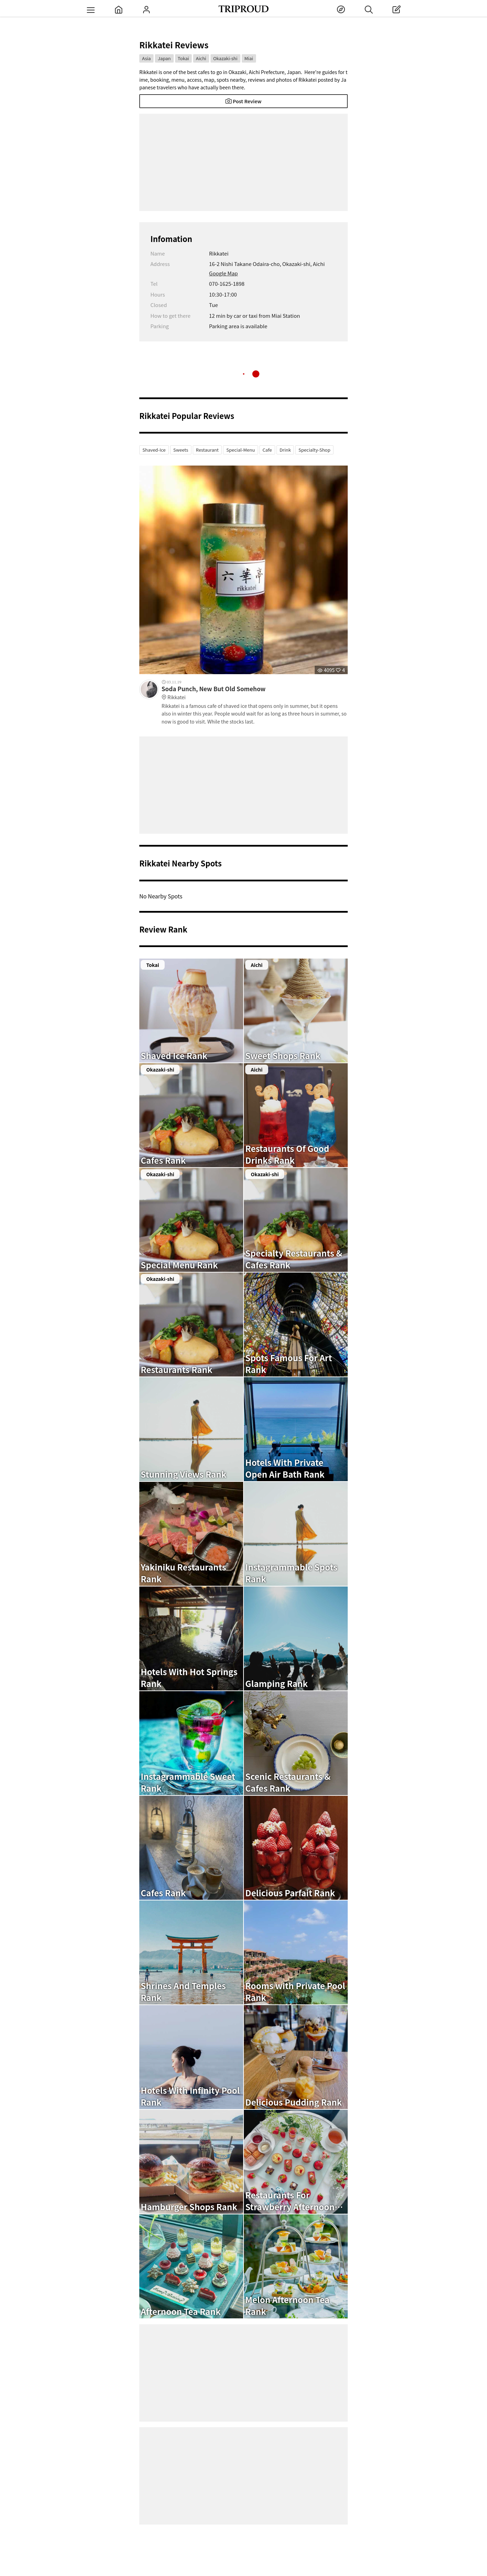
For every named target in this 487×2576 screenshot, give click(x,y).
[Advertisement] (243, 162)
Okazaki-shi (225, 58)
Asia (146, 58)
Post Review (243, 101)
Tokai (183, 58)
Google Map (223, 273)
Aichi (201, 58)
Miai (249, 58)
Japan (164, 58)
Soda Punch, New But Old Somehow (255, 693)
